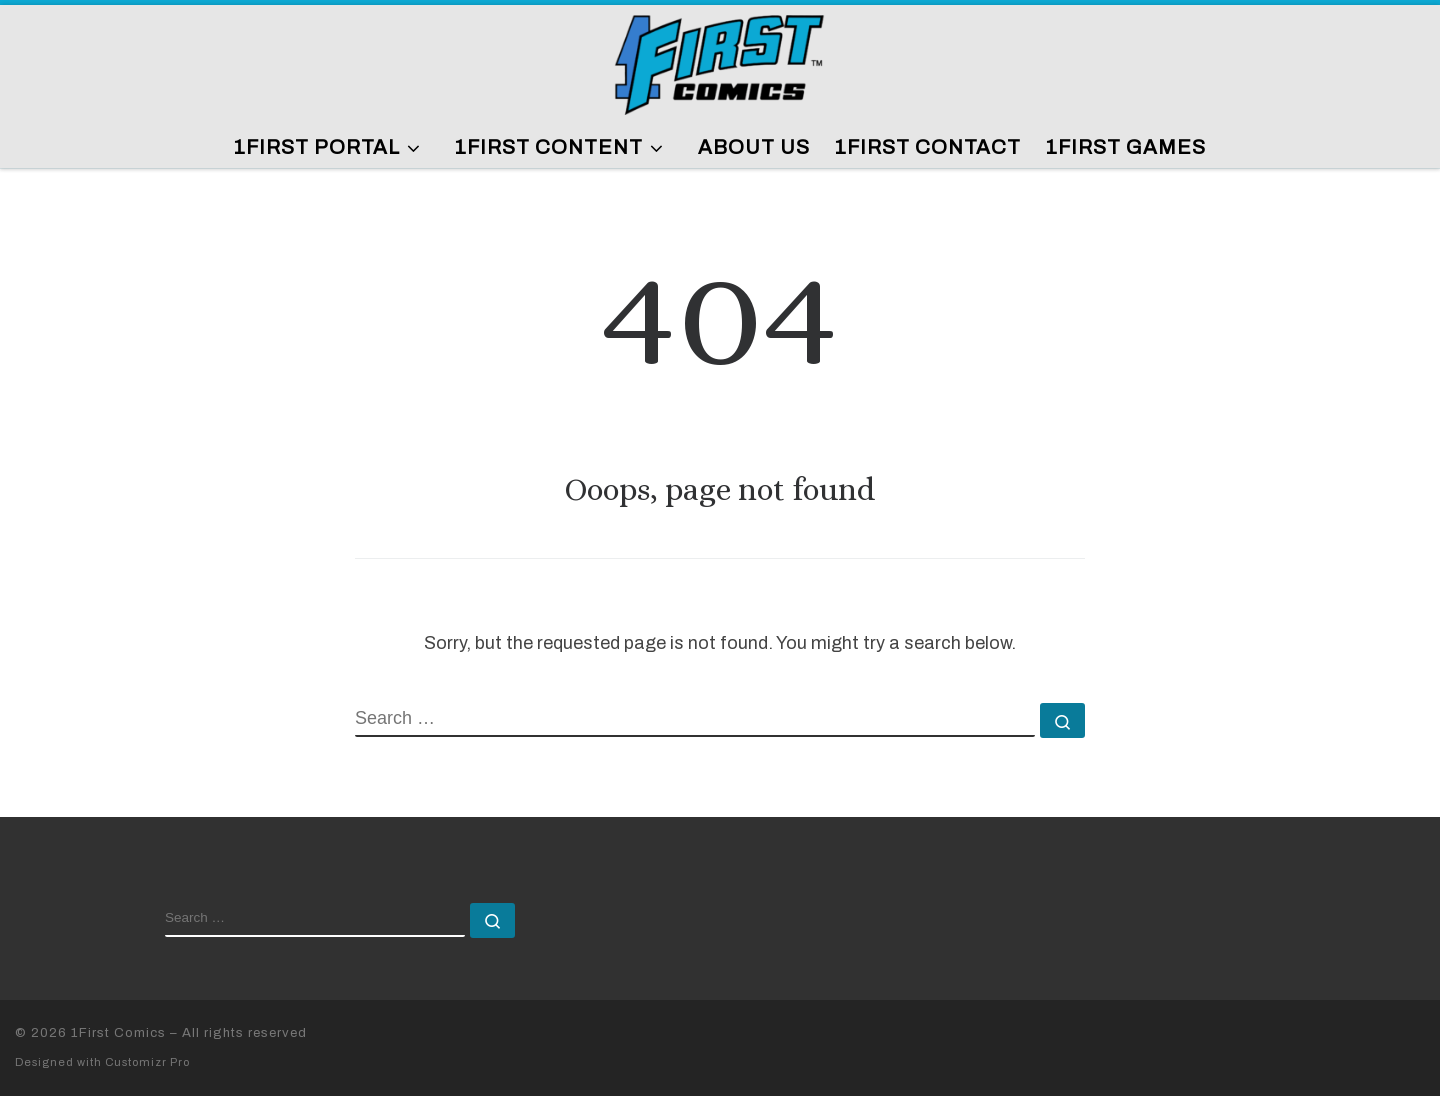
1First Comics (118, 1032)
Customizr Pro (147, 1062)
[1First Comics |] (720, 61)
